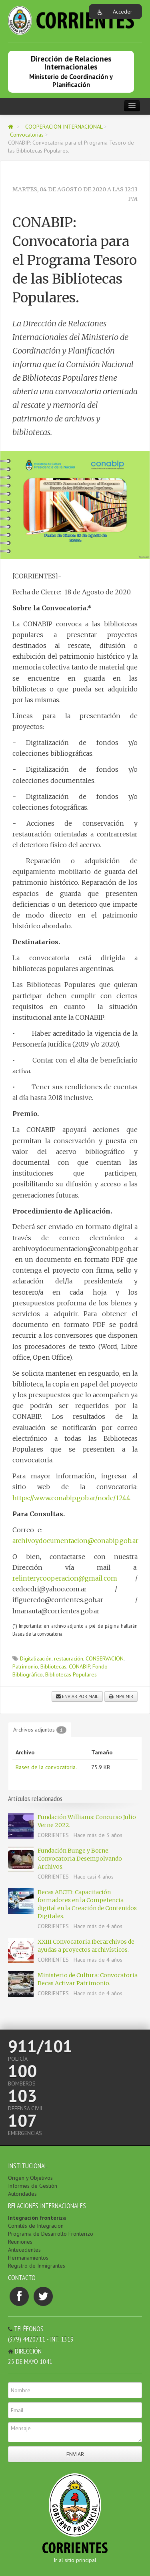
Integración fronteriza (37, 2217)
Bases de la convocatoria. (46, 1767)
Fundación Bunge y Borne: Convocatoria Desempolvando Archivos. (80, 1858)
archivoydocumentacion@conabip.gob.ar (75, 1541)
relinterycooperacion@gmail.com (64, 1578)
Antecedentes (24, 2249)
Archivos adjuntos (39, 1730)
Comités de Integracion (36, 2225)
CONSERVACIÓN (105, 1658)
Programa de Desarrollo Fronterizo (50, 2233)
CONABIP (79, 1666)
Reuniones (20, 2241)
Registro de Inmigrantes (36, 2265)
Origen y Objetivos (30, 2177)
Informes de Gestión (32, 2185)
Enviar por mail (77, 1696)
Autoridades (22, 2193)
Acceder (122, 11)
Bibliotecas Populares (71, 1674)
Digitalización (36, 1658)
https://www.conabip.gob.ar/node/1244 (71, 1498)
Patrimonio (25, 1666)
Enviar (75, 2454)
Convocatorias (27, 134)
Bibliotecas (53, 1666)
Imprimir (121, 1696)
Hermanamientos (28, 2257)
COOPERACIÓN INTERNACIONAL (64, 126)
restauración (68, 1658)
